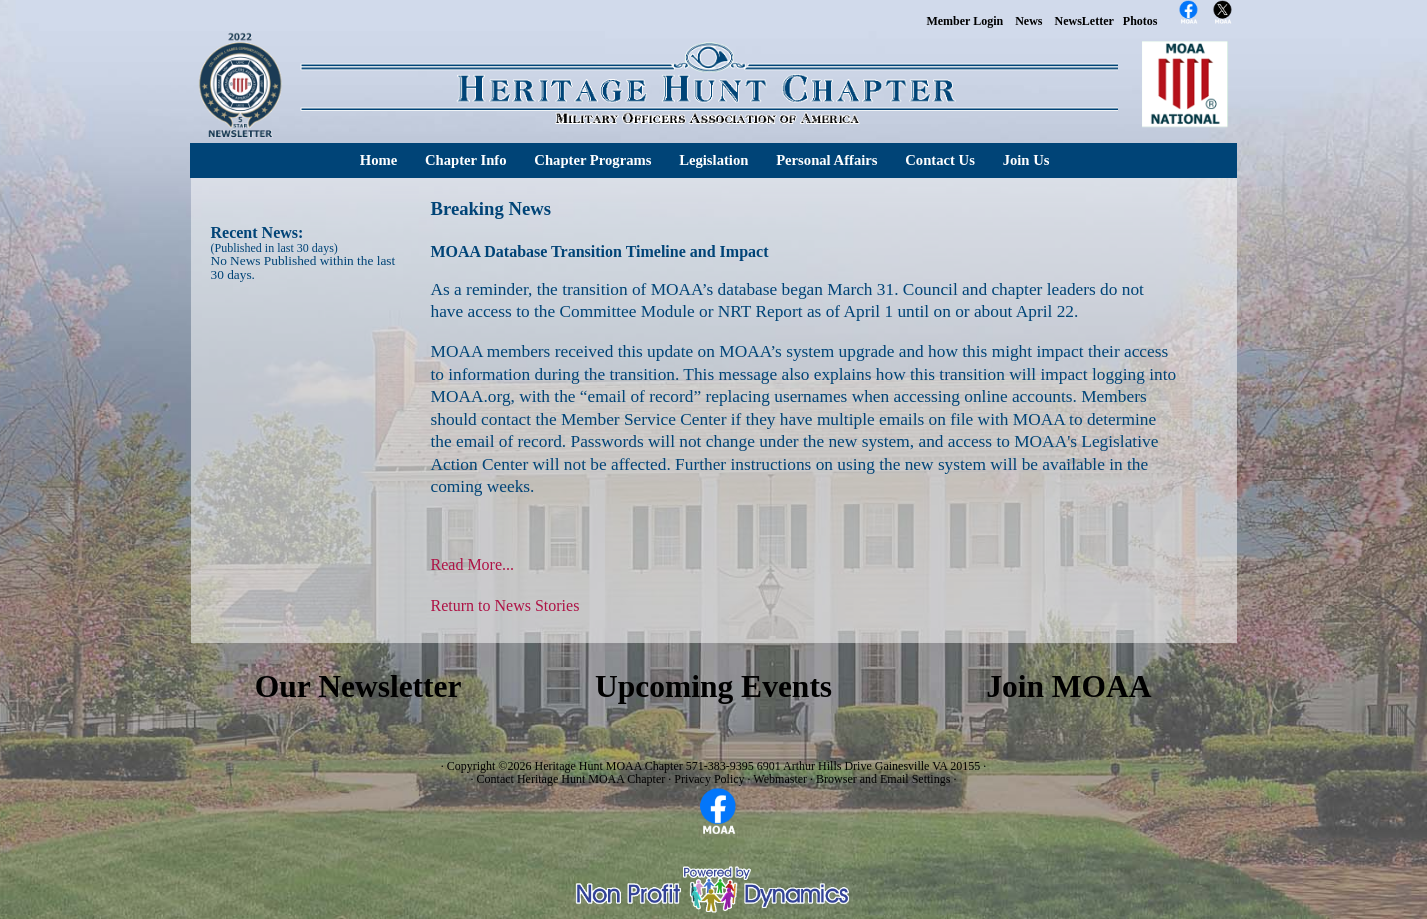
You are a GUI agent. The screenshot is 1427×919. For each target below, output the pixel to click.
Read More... (473, 564)
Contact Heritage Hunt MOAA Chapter (571, 779)
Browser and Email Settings (883, 779)
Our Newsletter (358, 686)
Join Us (1026, 160)
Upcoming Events (713, 686)
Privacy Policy (709, 779)
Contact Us (940, 160)
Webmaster (780, 779)
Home (378, 160)
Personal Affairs (826, 160)
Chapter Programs (592, 160)
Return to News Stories (505, 605)
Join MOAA (1068, 686)
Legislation (713, 160)
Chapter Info (466, 160)
